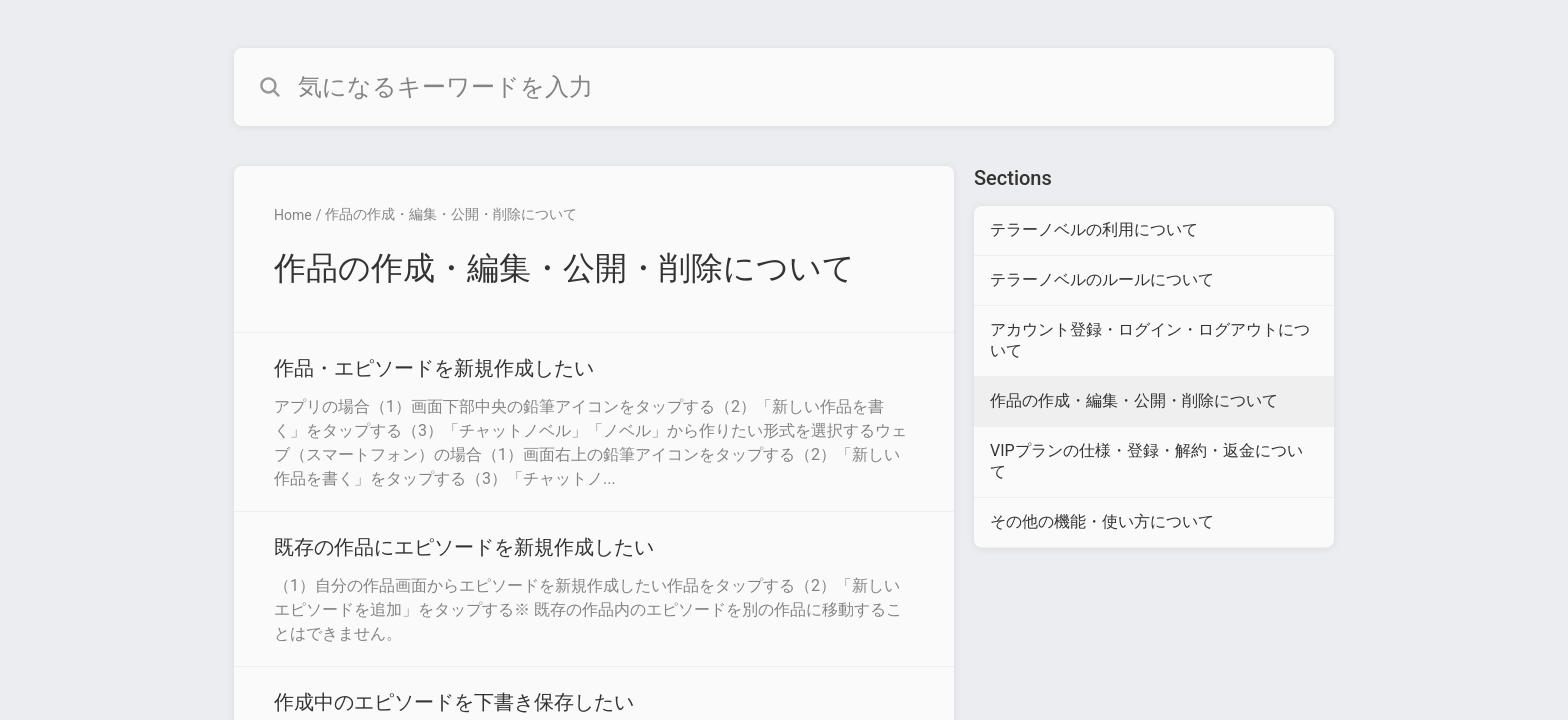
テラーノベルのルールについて (1102, 279)
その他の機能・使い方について (1102, 521)
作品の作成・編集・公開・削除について (451, 214)
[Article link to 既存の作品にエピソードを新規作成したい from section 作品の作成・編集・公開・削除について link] (594, 589)
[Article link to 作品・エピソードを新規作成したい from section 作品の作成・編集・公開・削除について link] (594, 422)
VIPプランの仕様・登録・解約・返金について (1146, 461)
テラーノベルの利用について (1094, 229)
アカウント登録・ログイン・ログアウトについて (1150, 340)
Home (293, 215)
